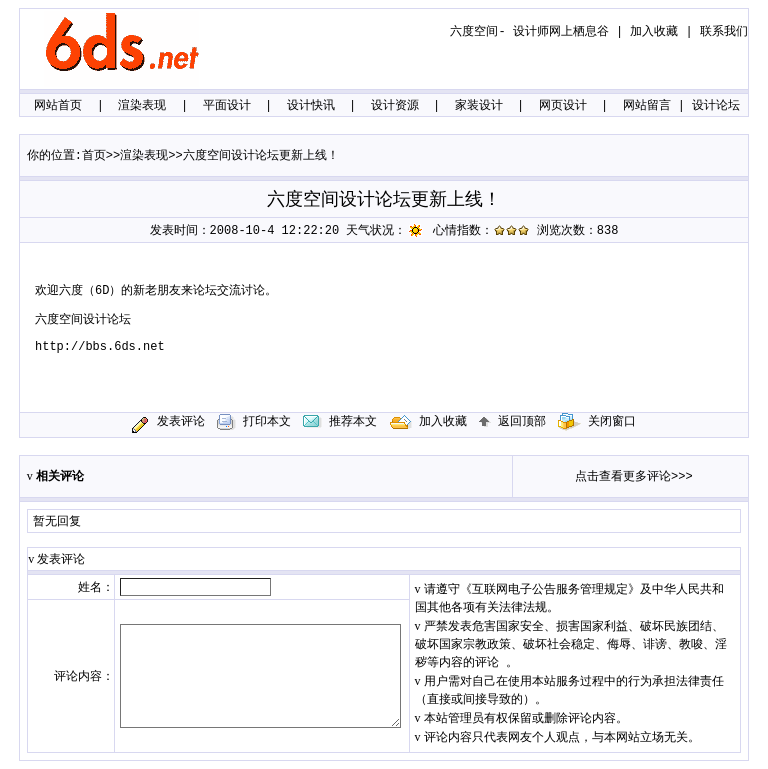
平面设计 (227, 106)
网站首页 (58, 106)
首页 (94, 156)
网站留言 (647, 106)
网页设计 (563, 106)
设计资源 (395, 106)
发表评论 (181, 422)
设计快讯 (311, 106)
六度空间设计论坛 (83, 320)
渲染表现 (142, 106)
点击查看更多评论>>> (634, 477)
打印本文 (254, 422)
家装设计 (479, 106)
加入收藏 (654, 32)
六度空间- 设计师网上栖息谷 (529, 32)
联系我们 (724, 32)
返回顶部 (512, 422)
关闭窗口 (597, 422)
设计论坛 (716, 106)
